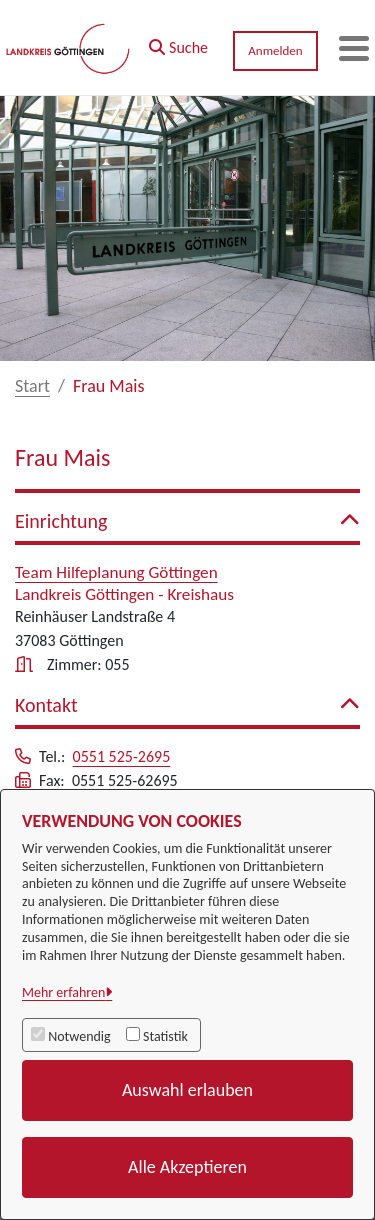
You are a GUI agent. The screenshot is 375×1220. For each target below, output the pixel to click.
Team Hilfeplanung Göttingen (116, 572)
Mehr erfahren (63, 992)
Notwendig (79, 1036)
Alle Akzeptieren (187, 1167)
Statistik (165, 1036)
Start (32, 386)
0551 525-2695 (122, 756)
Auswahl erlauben (187, 1090)
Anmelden (275, 50)
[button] (178, 43)
